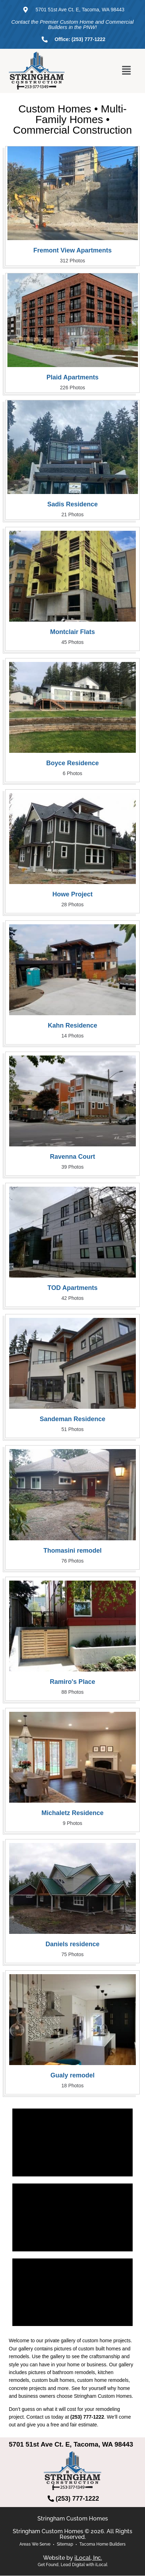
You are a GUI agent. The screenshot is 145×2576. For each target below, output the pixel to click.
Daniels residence (72, 1944)
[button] (127, 70)
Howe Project (72, 894)
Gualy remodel (72, 2075)
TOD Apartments (72, 1287)
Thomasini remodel (72, 1550)
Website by (72, 2557)
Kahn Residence (72, 1025)
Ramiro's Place (72, 1681)
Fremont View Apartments (72, 250)
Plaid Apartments (72, 377)
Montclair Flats (72, 631)
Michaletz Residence (72, 1812)
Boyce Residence (72, 763)
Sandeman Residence (72, 1419)
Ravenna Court (72, 1156)
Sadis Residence (72, 504)
